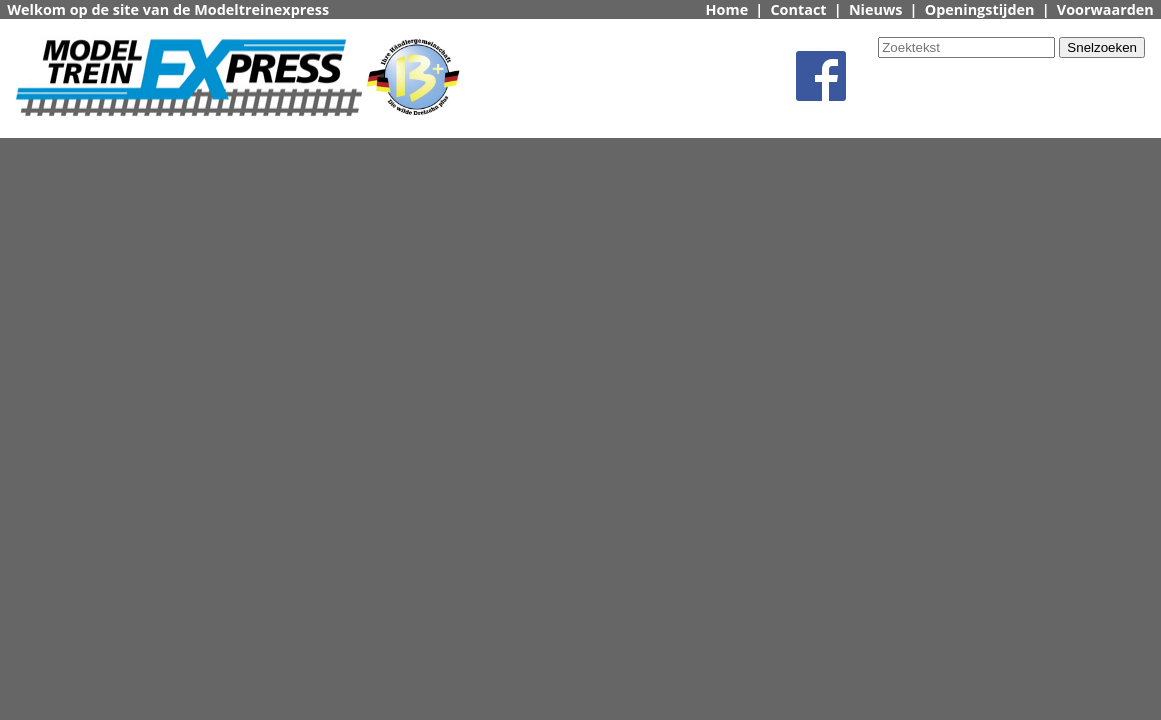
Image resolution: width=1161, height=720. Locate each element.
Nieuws (876, 9)
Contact (798, 9)
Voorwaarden (1105, 9)
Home (727, 9)
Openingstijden (980, 9)
